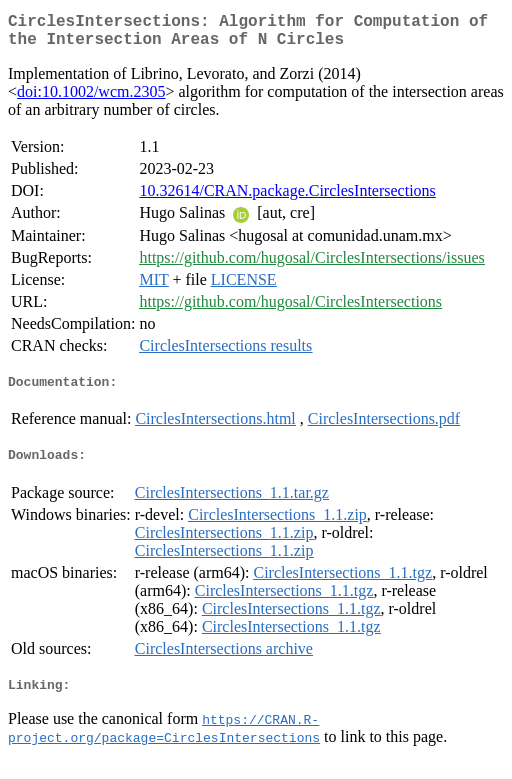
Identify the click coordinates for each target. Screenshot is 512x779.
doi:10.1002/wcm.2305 (91, 99)
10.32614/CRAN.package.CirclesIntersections (287, 198)
